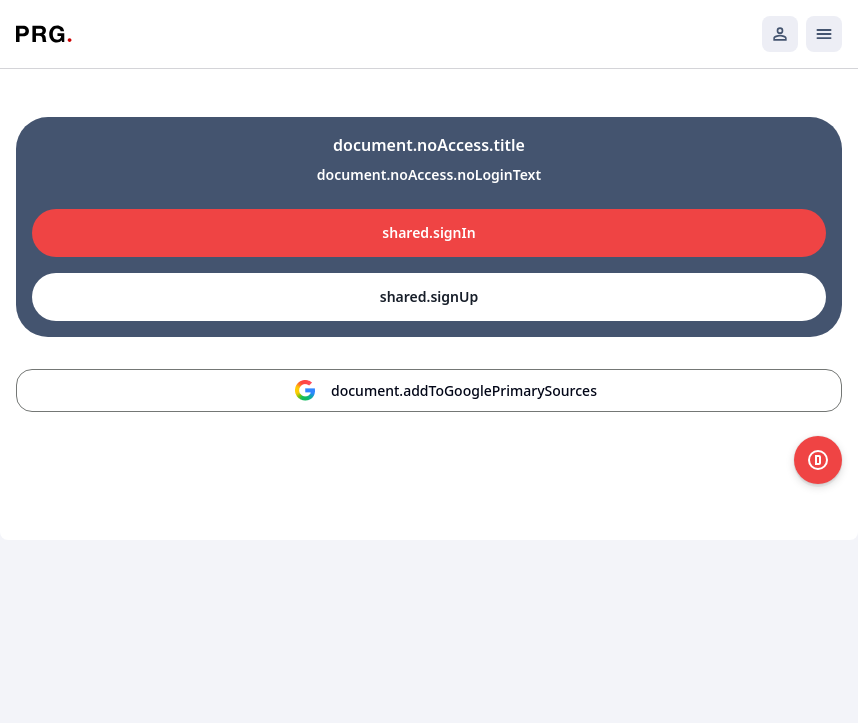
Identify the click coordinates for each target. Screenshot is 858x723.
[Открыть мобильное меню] (824, 34)
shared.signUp (429, 296)
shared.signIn (428, 232)
